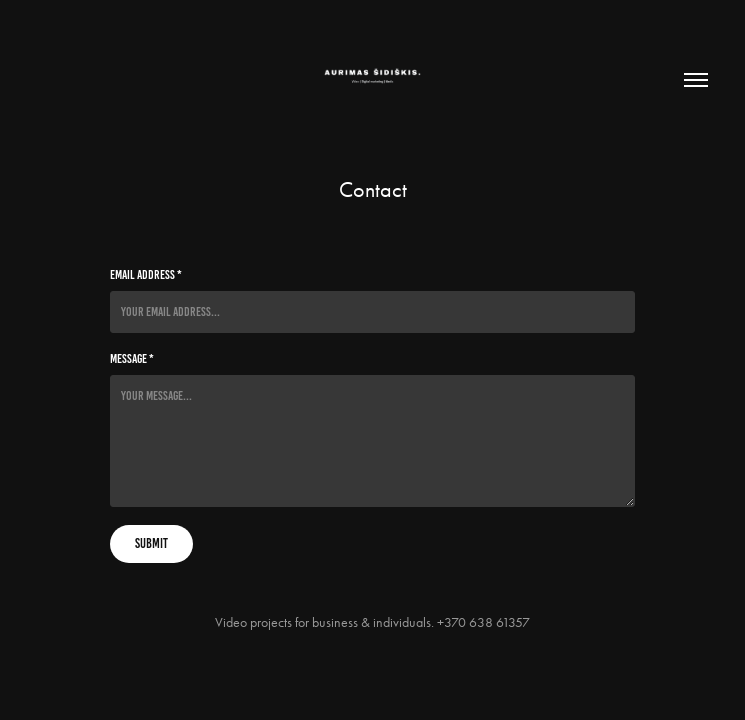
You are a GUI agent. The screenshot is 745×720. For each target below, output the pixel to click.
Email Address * (146, 275)
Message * (132, 359)
